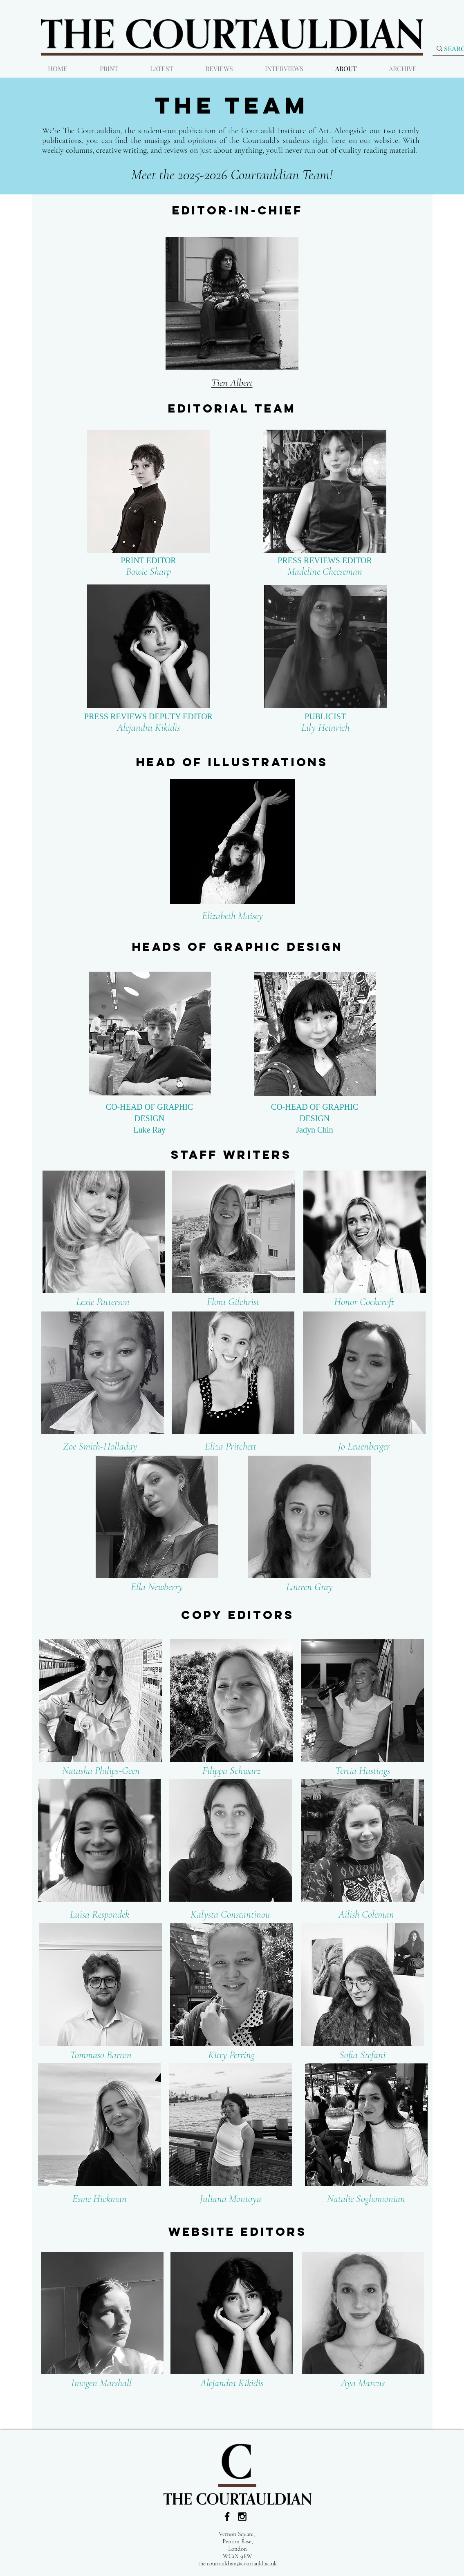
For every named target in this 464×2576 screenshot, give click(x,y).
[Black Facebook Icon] (227, 2516)
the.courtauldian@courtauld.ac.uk (237, 2563)
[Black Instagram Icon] (242, 2516)
